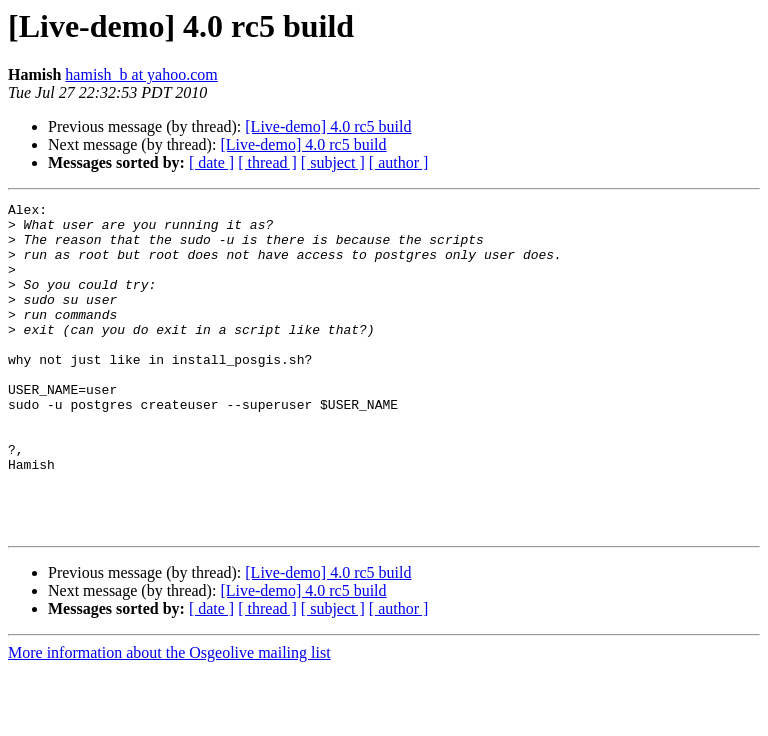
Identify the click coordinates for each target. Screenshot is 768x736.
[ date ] (211, 162)
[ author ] (399, 162)
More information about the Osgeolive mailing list (169, 718)
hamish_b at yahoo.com (141, 74)
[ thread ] (267, 162)
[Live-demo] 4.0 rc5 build (328, 126)
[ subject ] (333, 162)
